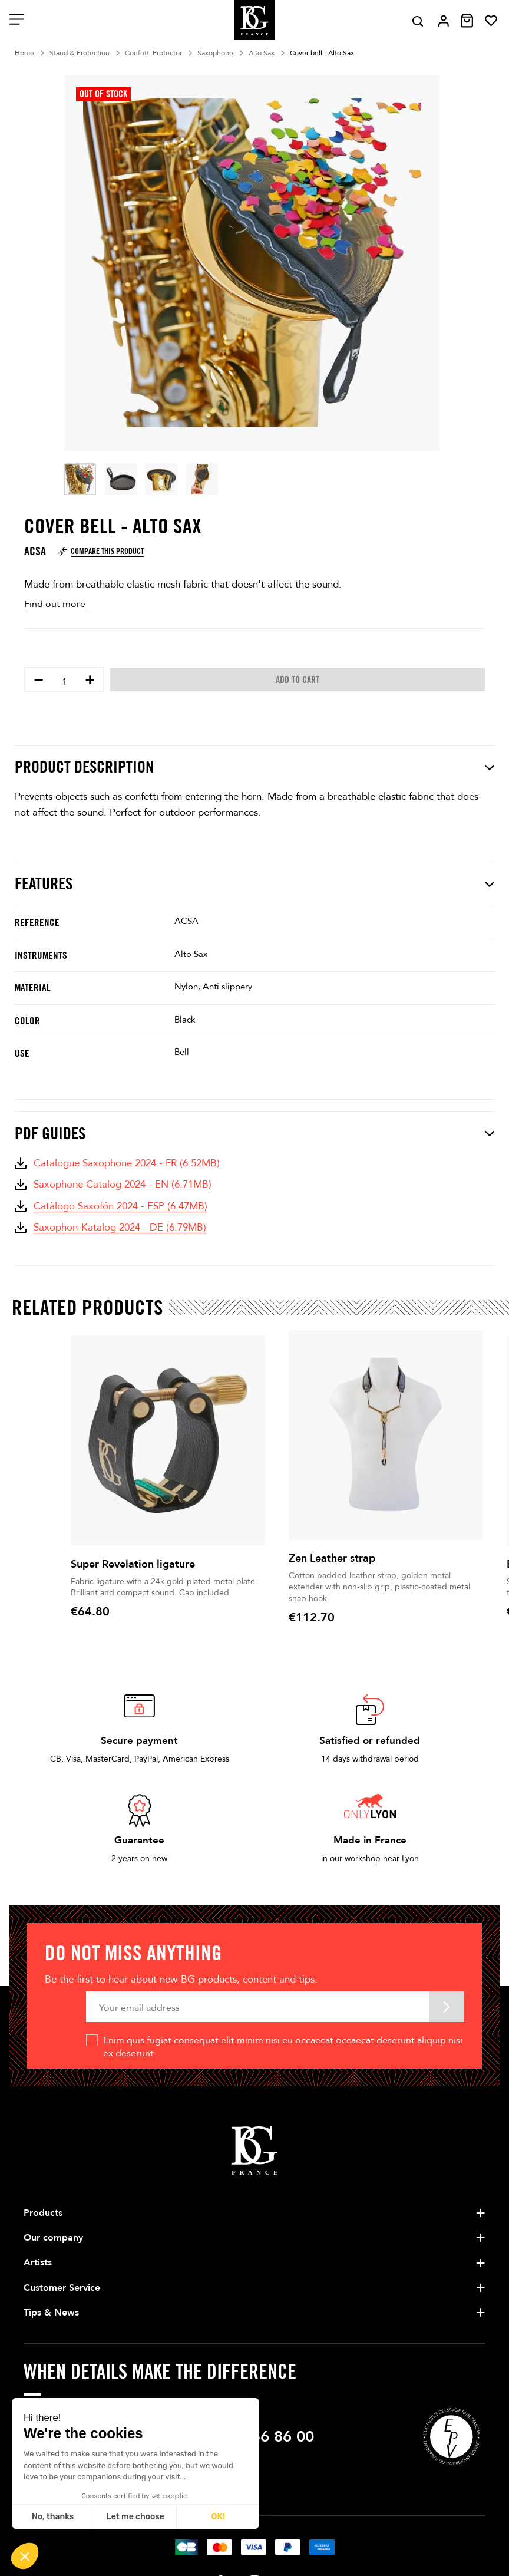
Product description (254, 767)
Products (43, 2212)
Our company (53, 2237)
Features (254, 883)
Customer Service (62, 2287)
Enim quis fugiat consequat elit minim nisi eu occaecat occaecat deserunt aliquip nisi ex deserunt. (282, 2047)
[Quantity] (64, 681)
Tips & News (51, 2312)
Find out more (54, 604)
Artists (38, 2262)
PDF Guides (254, 1133)
